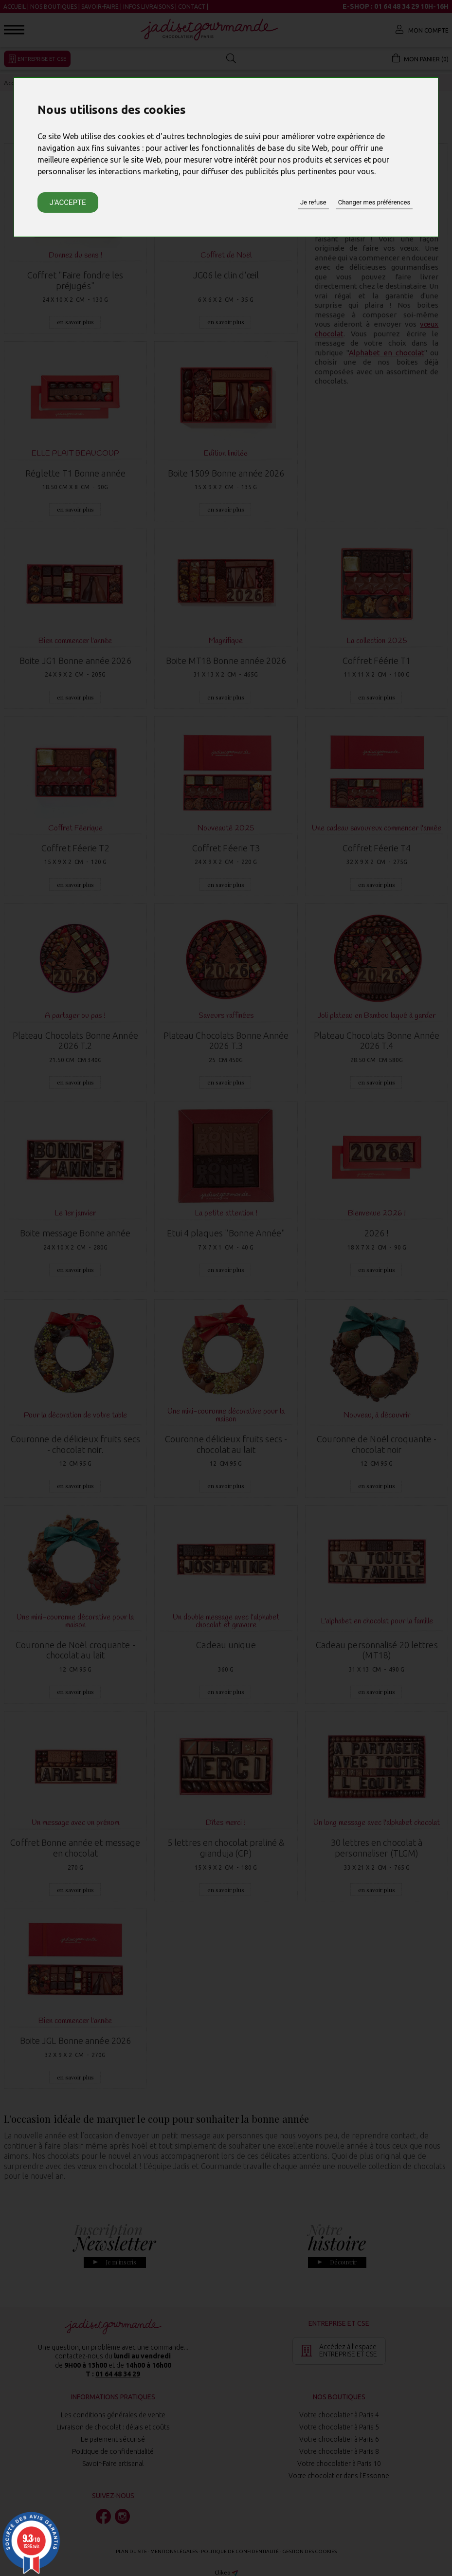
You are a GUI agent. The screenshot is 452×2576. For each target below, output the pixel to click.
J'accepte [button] (68, 202)
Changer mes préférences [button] (374, 202)
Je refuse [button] (313, 202)
